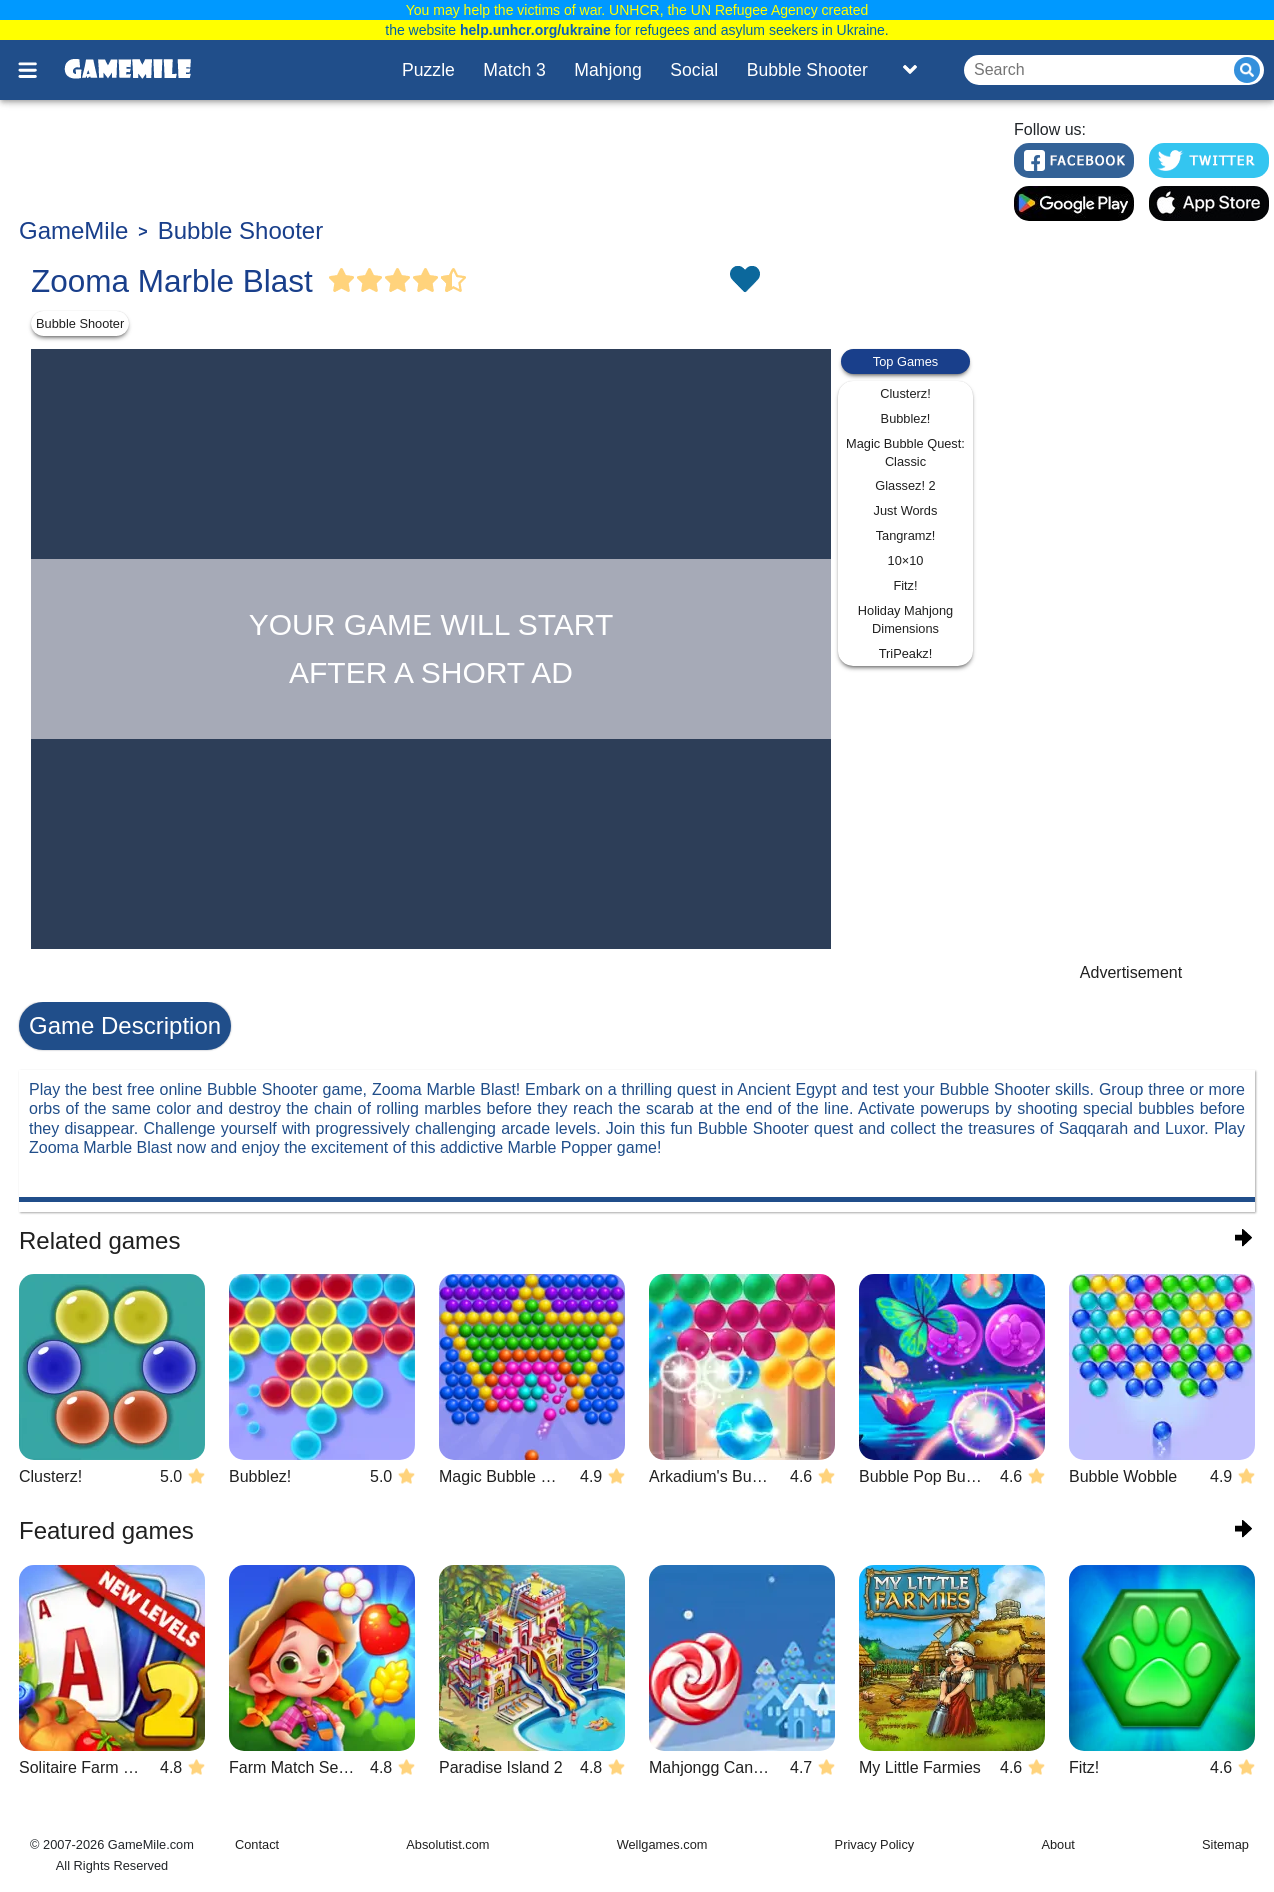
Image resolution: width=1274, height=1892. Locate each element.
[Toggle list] (910, 70)
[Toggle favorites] (744, 281)
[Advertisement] (504, 161)
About (1057, 1844)
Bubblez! (906, 418)
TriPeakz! (906, 653)
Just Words (906, 510)
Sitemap (1225, 1844)
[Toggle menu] (39, 70)
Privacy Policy (875, 1844)
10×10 (906, 560)
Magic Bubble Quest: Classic (905, 452)
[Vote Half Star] (454, 281)
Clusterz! (905, 393)
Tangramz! (906, 535)
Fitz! (905, 585)
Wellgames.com (662, 1844)
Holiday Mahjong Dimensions (905, 619)
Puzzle (428, 70)
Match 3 (514, 70)
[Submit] (1247, 70)
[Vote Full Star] (342, 281)
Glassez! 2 (905, 485)
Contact (257, 1844)
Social (694, 70)
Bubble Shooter (807, 70)
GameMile (73, 230)
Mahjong (608, 70)
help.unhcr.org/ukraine (535, 30)
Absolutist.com (447, 1844)
